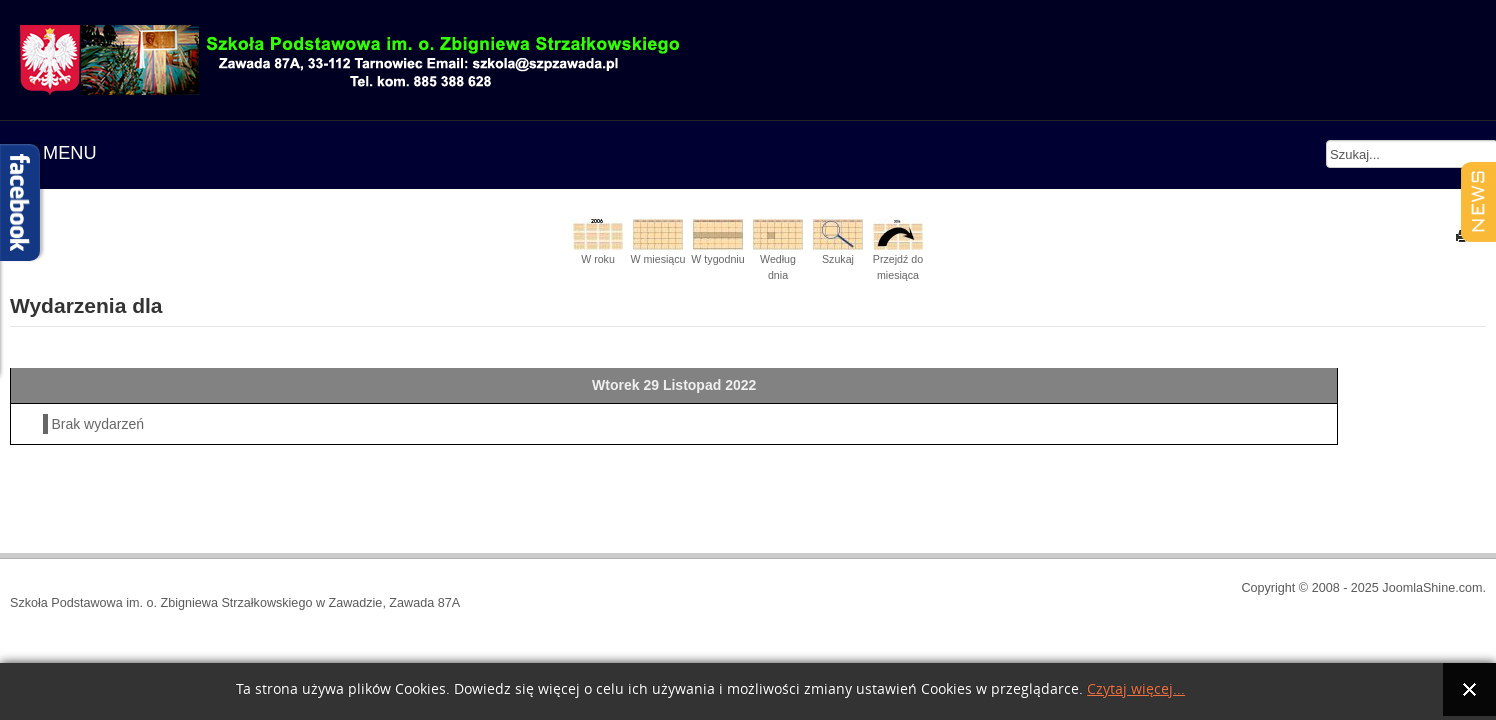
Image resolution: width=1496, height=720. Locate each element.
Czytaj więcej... (1136, 689)
